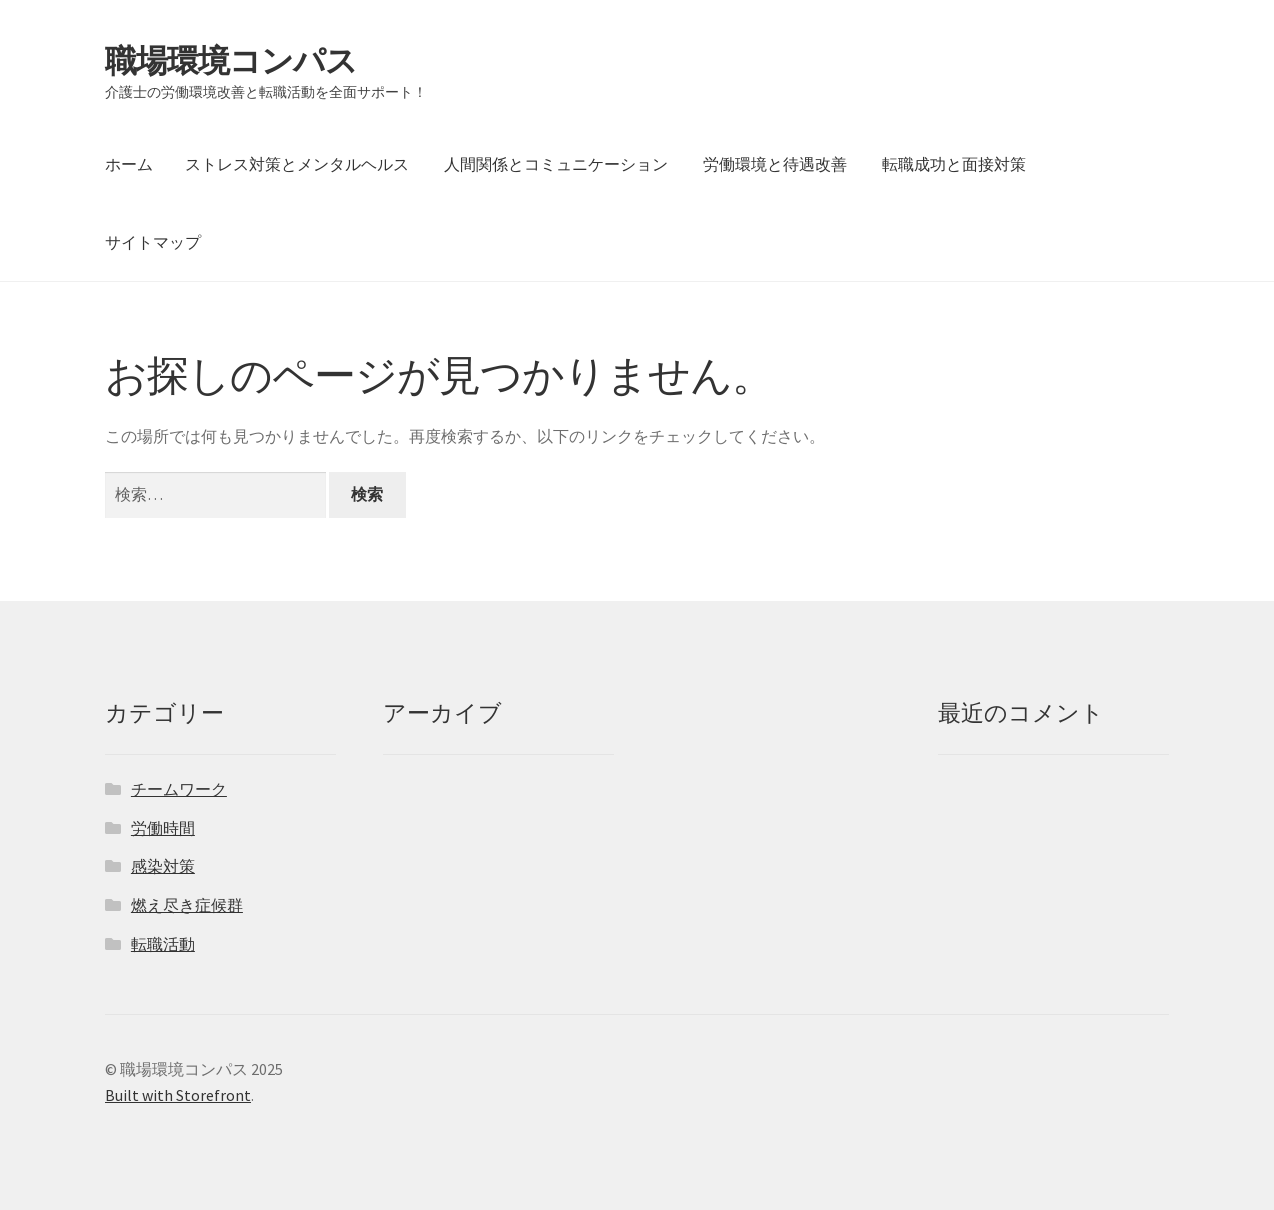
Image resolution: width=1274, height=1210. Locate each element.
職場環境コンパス (231, 61)
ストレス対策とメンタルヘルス (297, 164)
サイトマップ (153, 242)
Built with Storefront (178, 1095)
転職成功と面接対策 (954, 164)
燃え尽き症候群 (187, 905)
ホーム (129, 164)
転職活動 (163, 944)
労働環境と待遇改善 (775, 164)
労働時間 (163, 828)
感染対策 (163, 866)
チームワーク (179, 789)
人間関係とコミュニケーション (556, 164)
